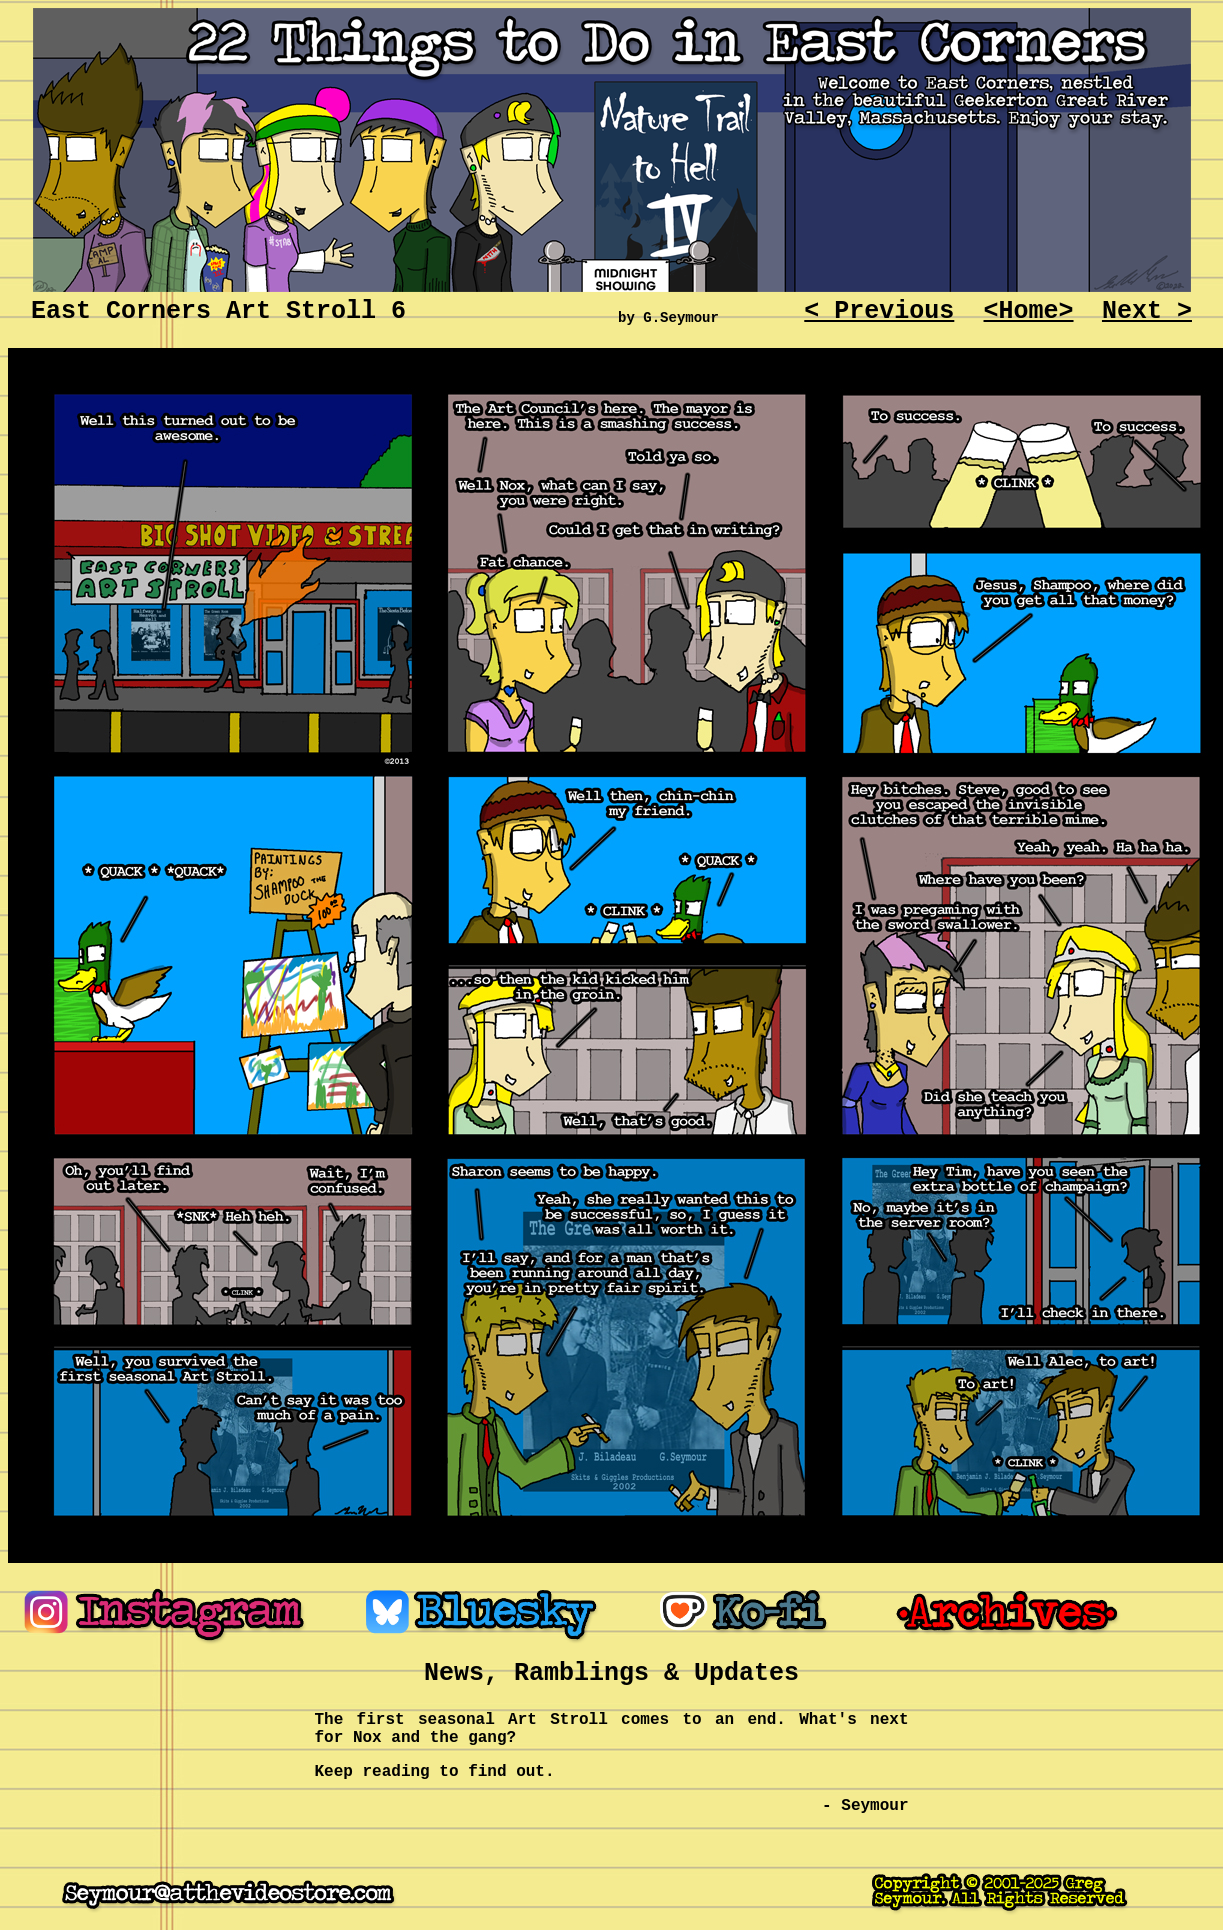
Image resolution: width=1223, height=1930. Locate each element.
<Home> (1029, 311)
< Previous (879, 311)
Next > (1147, 311)
